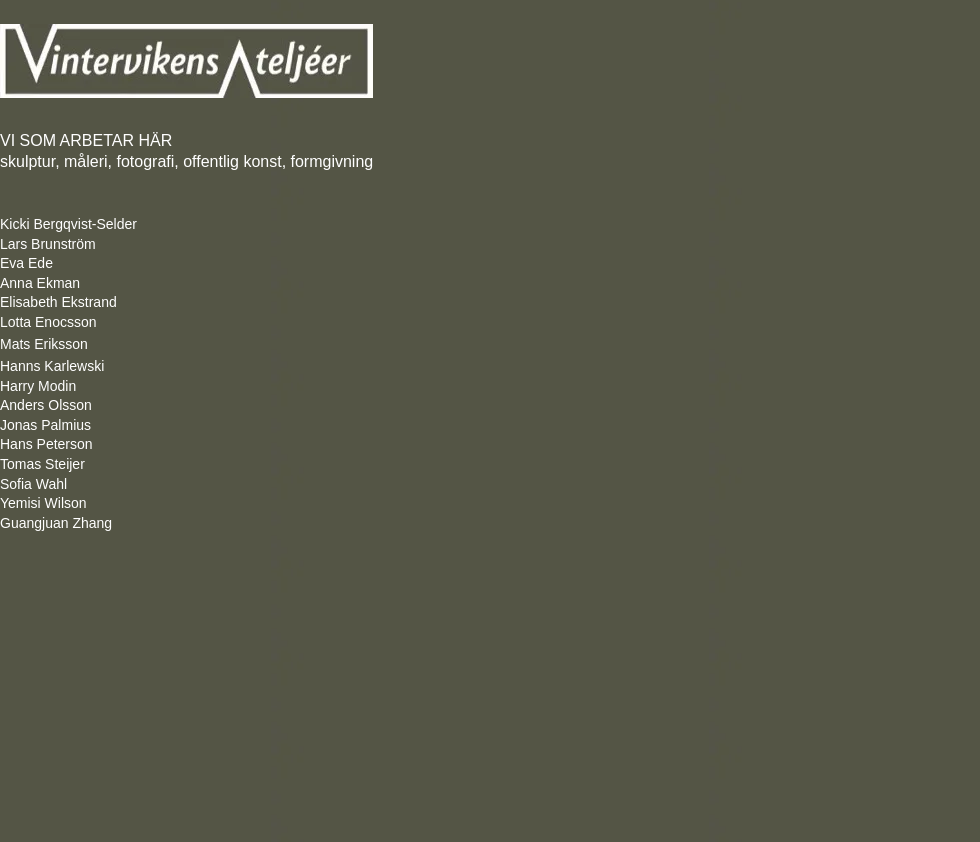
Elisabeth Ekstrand (58, 302)
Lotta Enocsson (48, 322)
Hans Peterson (46, 444)
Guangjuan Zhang (66, 523)
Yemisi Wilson (43, 503)
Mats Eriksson (44, 344)
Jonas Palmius (45, 425)
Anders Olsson (46, 405)
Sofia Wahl (33, 484)
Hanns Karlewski (52, 366)
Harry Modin (38, 386)
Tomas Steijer (42, 464)
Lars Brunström (48, 244)
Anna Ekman (40, 283)
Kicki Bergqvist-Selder (68, 224)
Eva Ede (26, 263)
